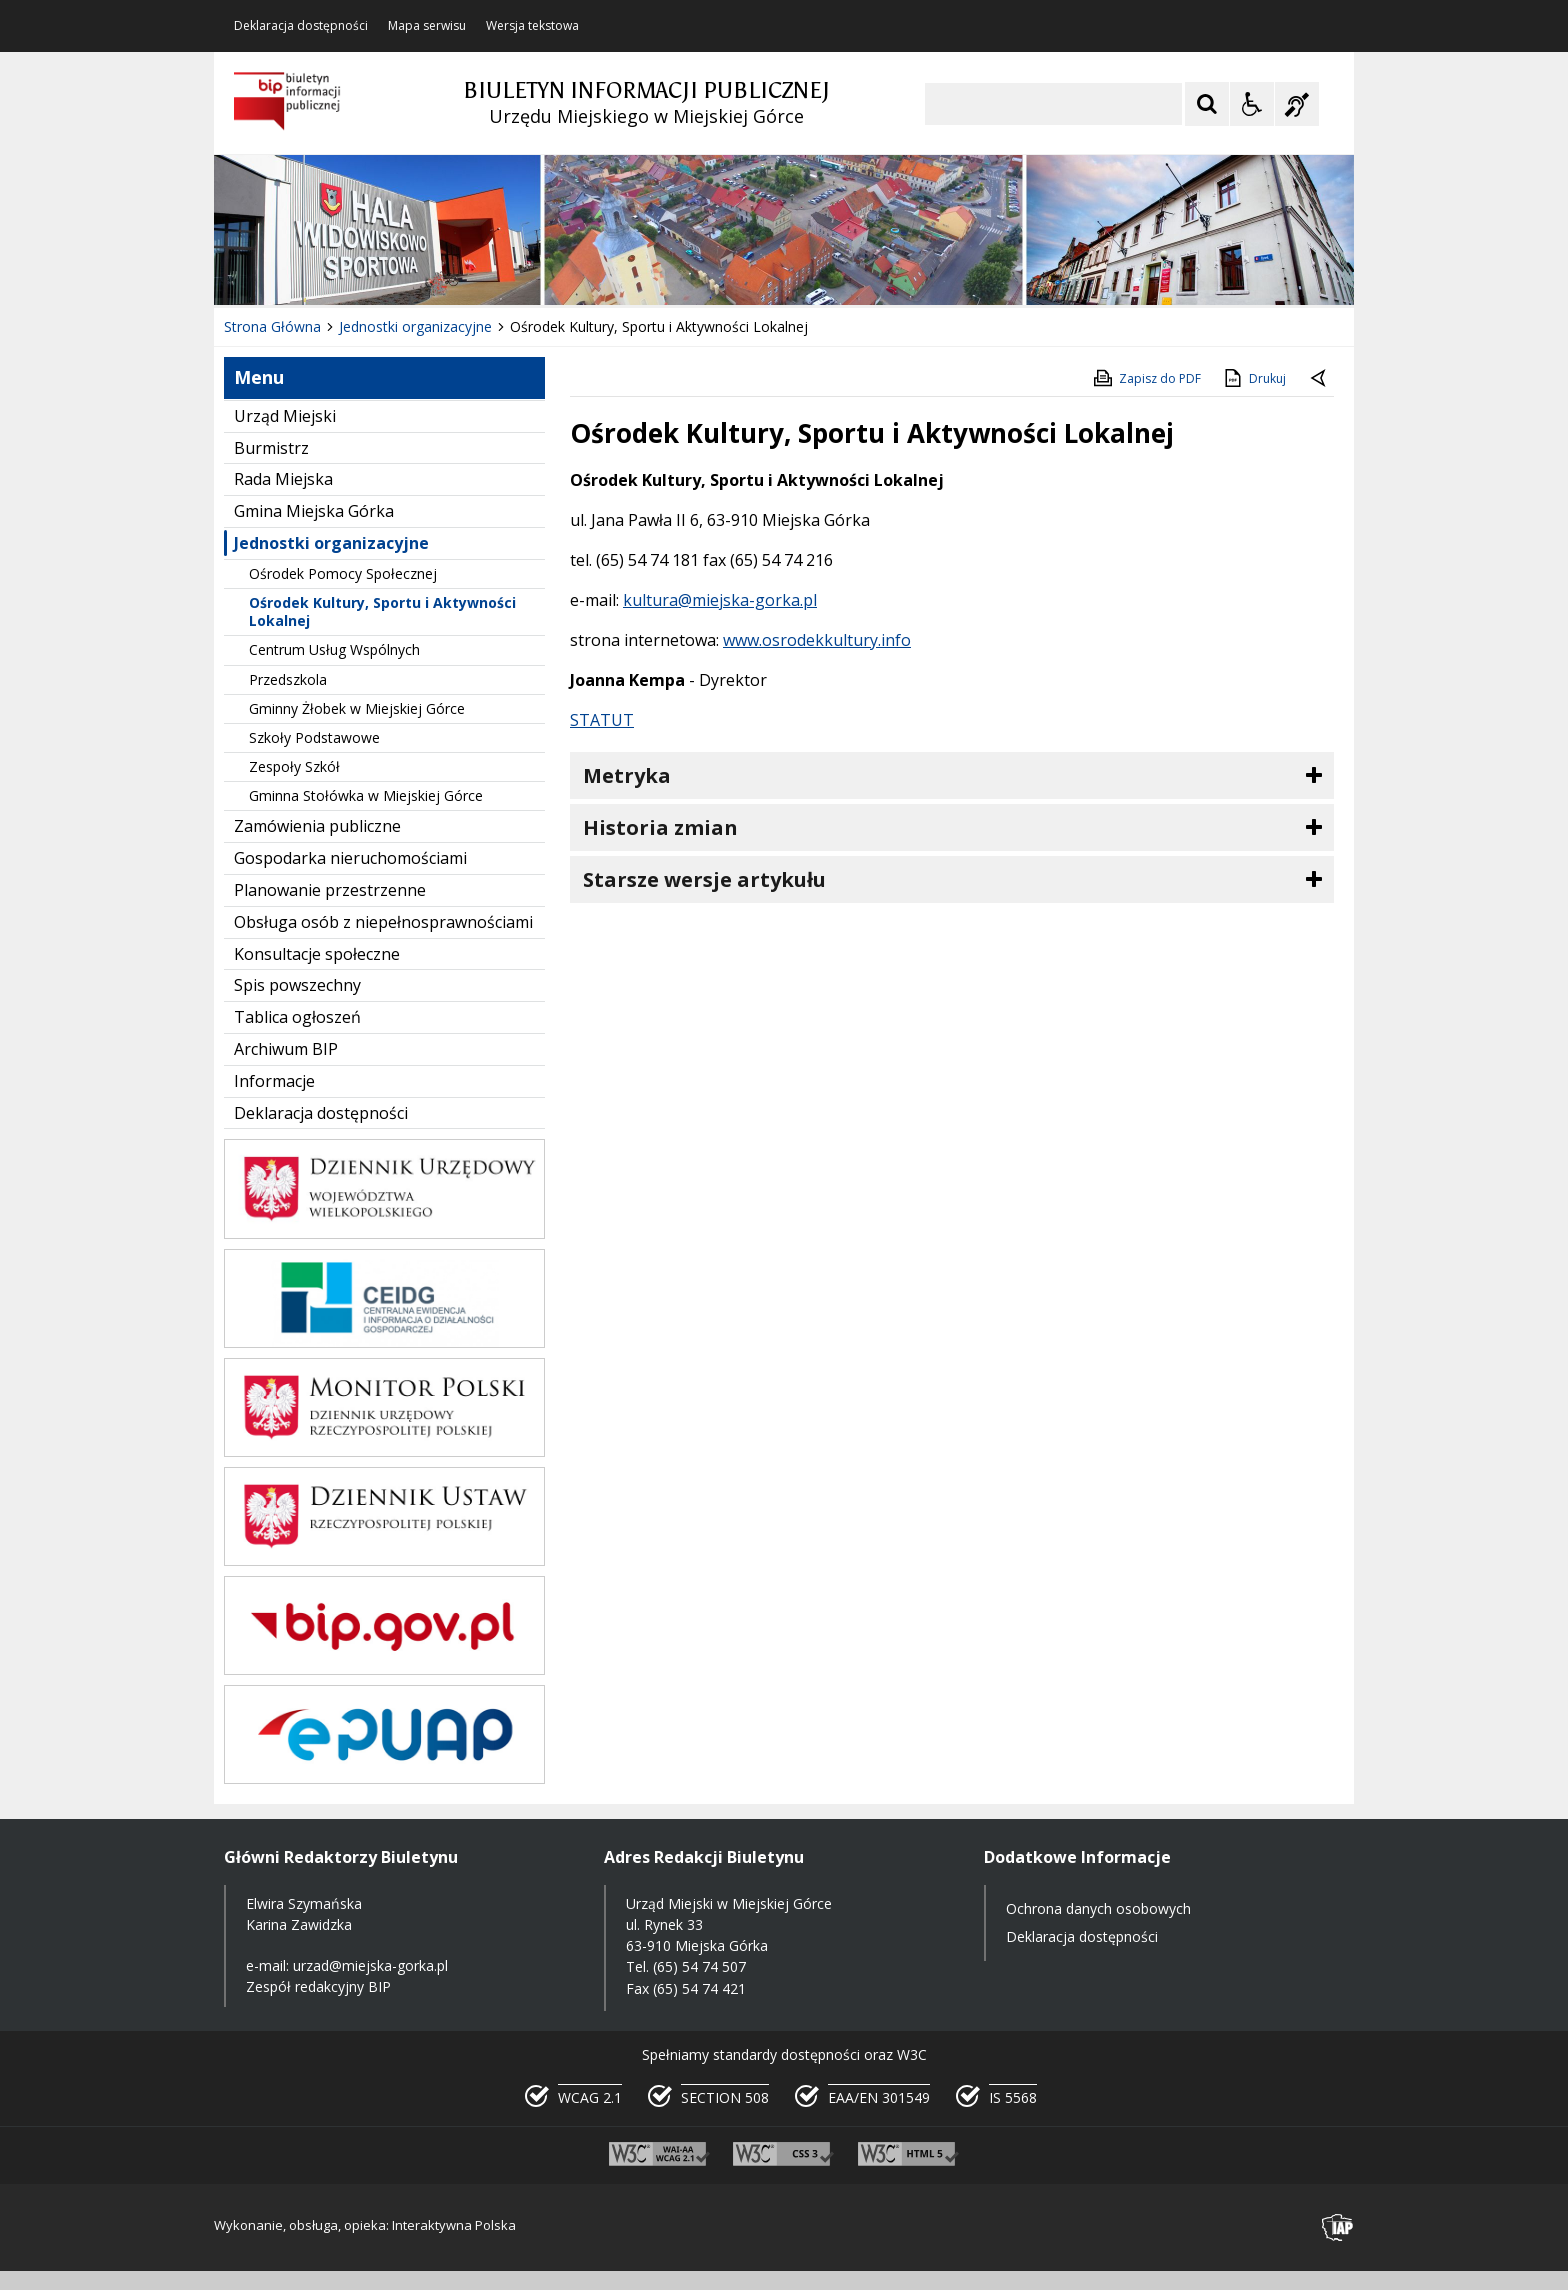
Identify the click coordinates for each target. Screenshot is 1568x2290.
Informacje (274, 1081)
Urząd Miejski (285, 416)
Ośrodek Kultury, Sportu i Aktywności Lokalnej (382, 611)
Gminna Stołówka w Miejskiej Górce (366, 795)
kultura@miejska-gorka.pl (720, 600)
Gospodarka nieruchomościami (350, 858)
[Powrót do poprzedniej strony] (1320, 379)
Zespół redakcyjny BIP (318, 1986)
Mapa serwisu (427, 26)
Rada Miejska (283, 479)
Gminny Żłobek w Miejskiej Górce (357, 708)
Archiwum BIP (286, 1049)
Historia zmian (660, 827)
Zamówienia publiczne (317, 826)
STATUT (602, 720)
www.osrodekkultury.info (817, 640)
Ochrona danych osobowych (1098, 1908)
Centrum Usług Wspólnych (334, 649)
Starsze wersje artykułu (704, 879)
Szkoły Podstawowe (314, 737)
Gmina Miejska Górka (314, 511)
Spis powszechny (297, 985)
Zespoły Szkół (294, 766)
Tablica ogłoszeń (297, 1017)
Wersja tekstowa (532, 26)
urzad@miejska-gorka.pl (370, 1965)
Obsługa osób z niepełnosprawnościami (383, 922)
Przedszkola (288, 679)
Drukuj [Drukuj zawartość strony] (1253, 378)
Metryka (627, 775)
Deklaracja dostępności (301, 26)
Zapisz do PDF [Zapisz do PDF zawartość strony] (1146, 378)
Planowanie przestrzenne (330, 890)
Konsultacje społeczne (317, 954)
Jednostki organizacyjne (331, 543)
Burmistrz (271, 448)
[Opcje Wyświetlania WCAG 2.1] (1252, 104)
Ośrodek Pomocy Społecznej (343, 573)
